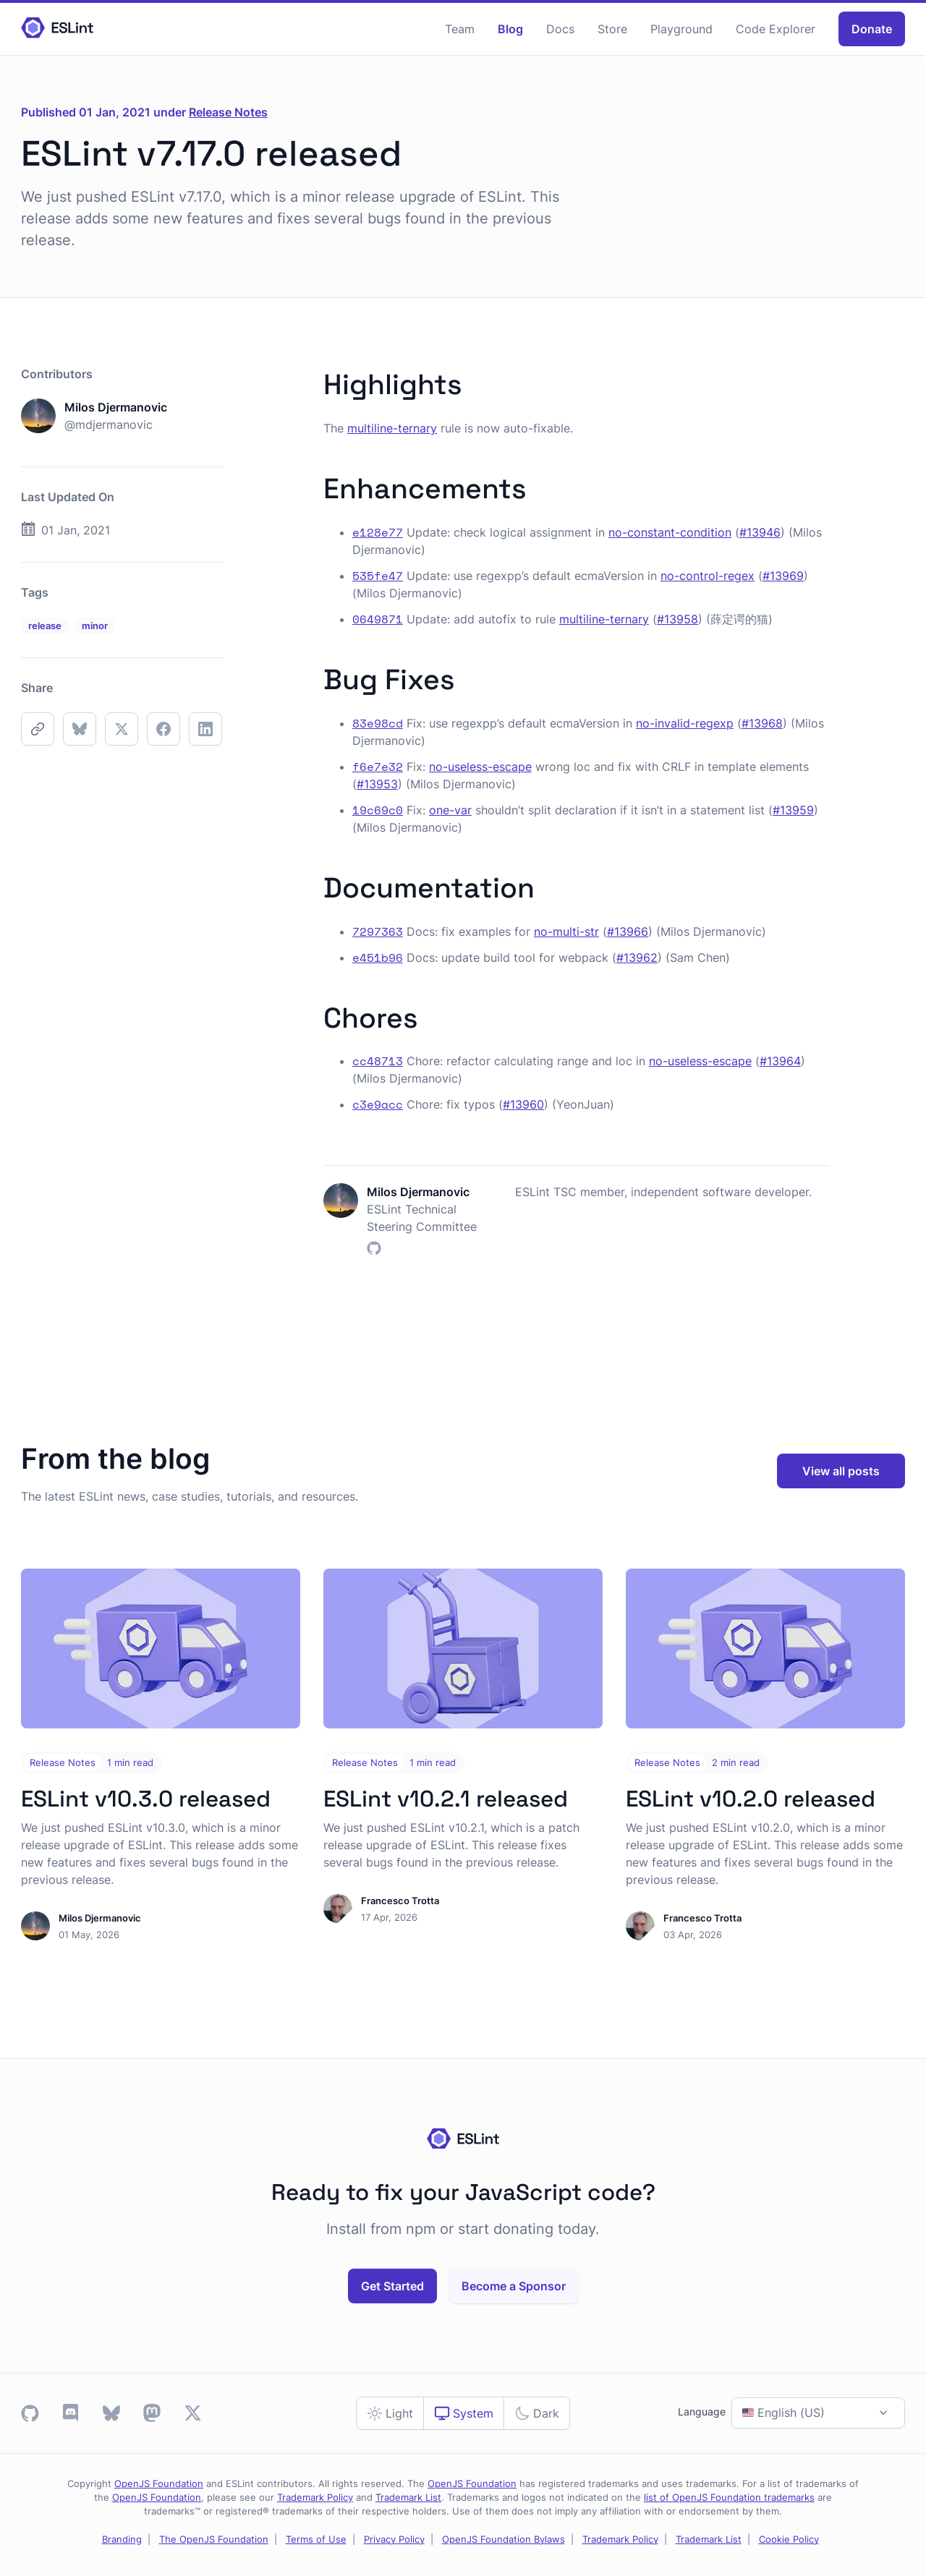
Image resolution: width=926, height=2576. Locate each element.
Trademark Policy (315, 2497)
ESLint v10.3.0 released (146, 1798)
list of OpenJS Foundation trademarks (729, 2497)
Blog (510, 29)
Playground (681, 29)
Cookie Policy (789, 2539)
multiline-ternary (392, 428)
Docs (560, 29)
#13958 (677, 619)
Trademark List (408, 2497)
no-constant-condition (669, 532)
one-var (450, 810)
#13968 (762, 723)
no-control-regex (707, 575)
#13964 (780, 1061)
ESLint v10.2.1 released (445, 1798)
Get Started (392, 2286)
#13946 (760, 532)
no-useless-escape (480, 766)
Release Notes (228, 112)
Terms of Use (316, 2539)
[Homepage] (57, 29)
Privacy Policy (394, 2539)
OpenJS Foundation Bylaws (503, 2539)
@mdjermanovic (108, 424)
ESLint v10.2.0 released (750, 1798)
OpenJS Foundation (158, 2483)
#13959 (793, 810)
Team (460, 29)
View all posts (841, 1471)
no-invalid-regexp (685, 723)
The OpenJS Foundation (213, 2539)
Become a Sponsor (514, 2286)
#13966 (627, 931)
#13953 (377, 784)
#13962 (637, 957)
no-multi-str (566, 931)
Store (612, 29)
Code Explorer (775, 29)
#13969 (783, 575)
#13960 (523, 1104)
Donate (871, 29)
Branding (122, 2539)
